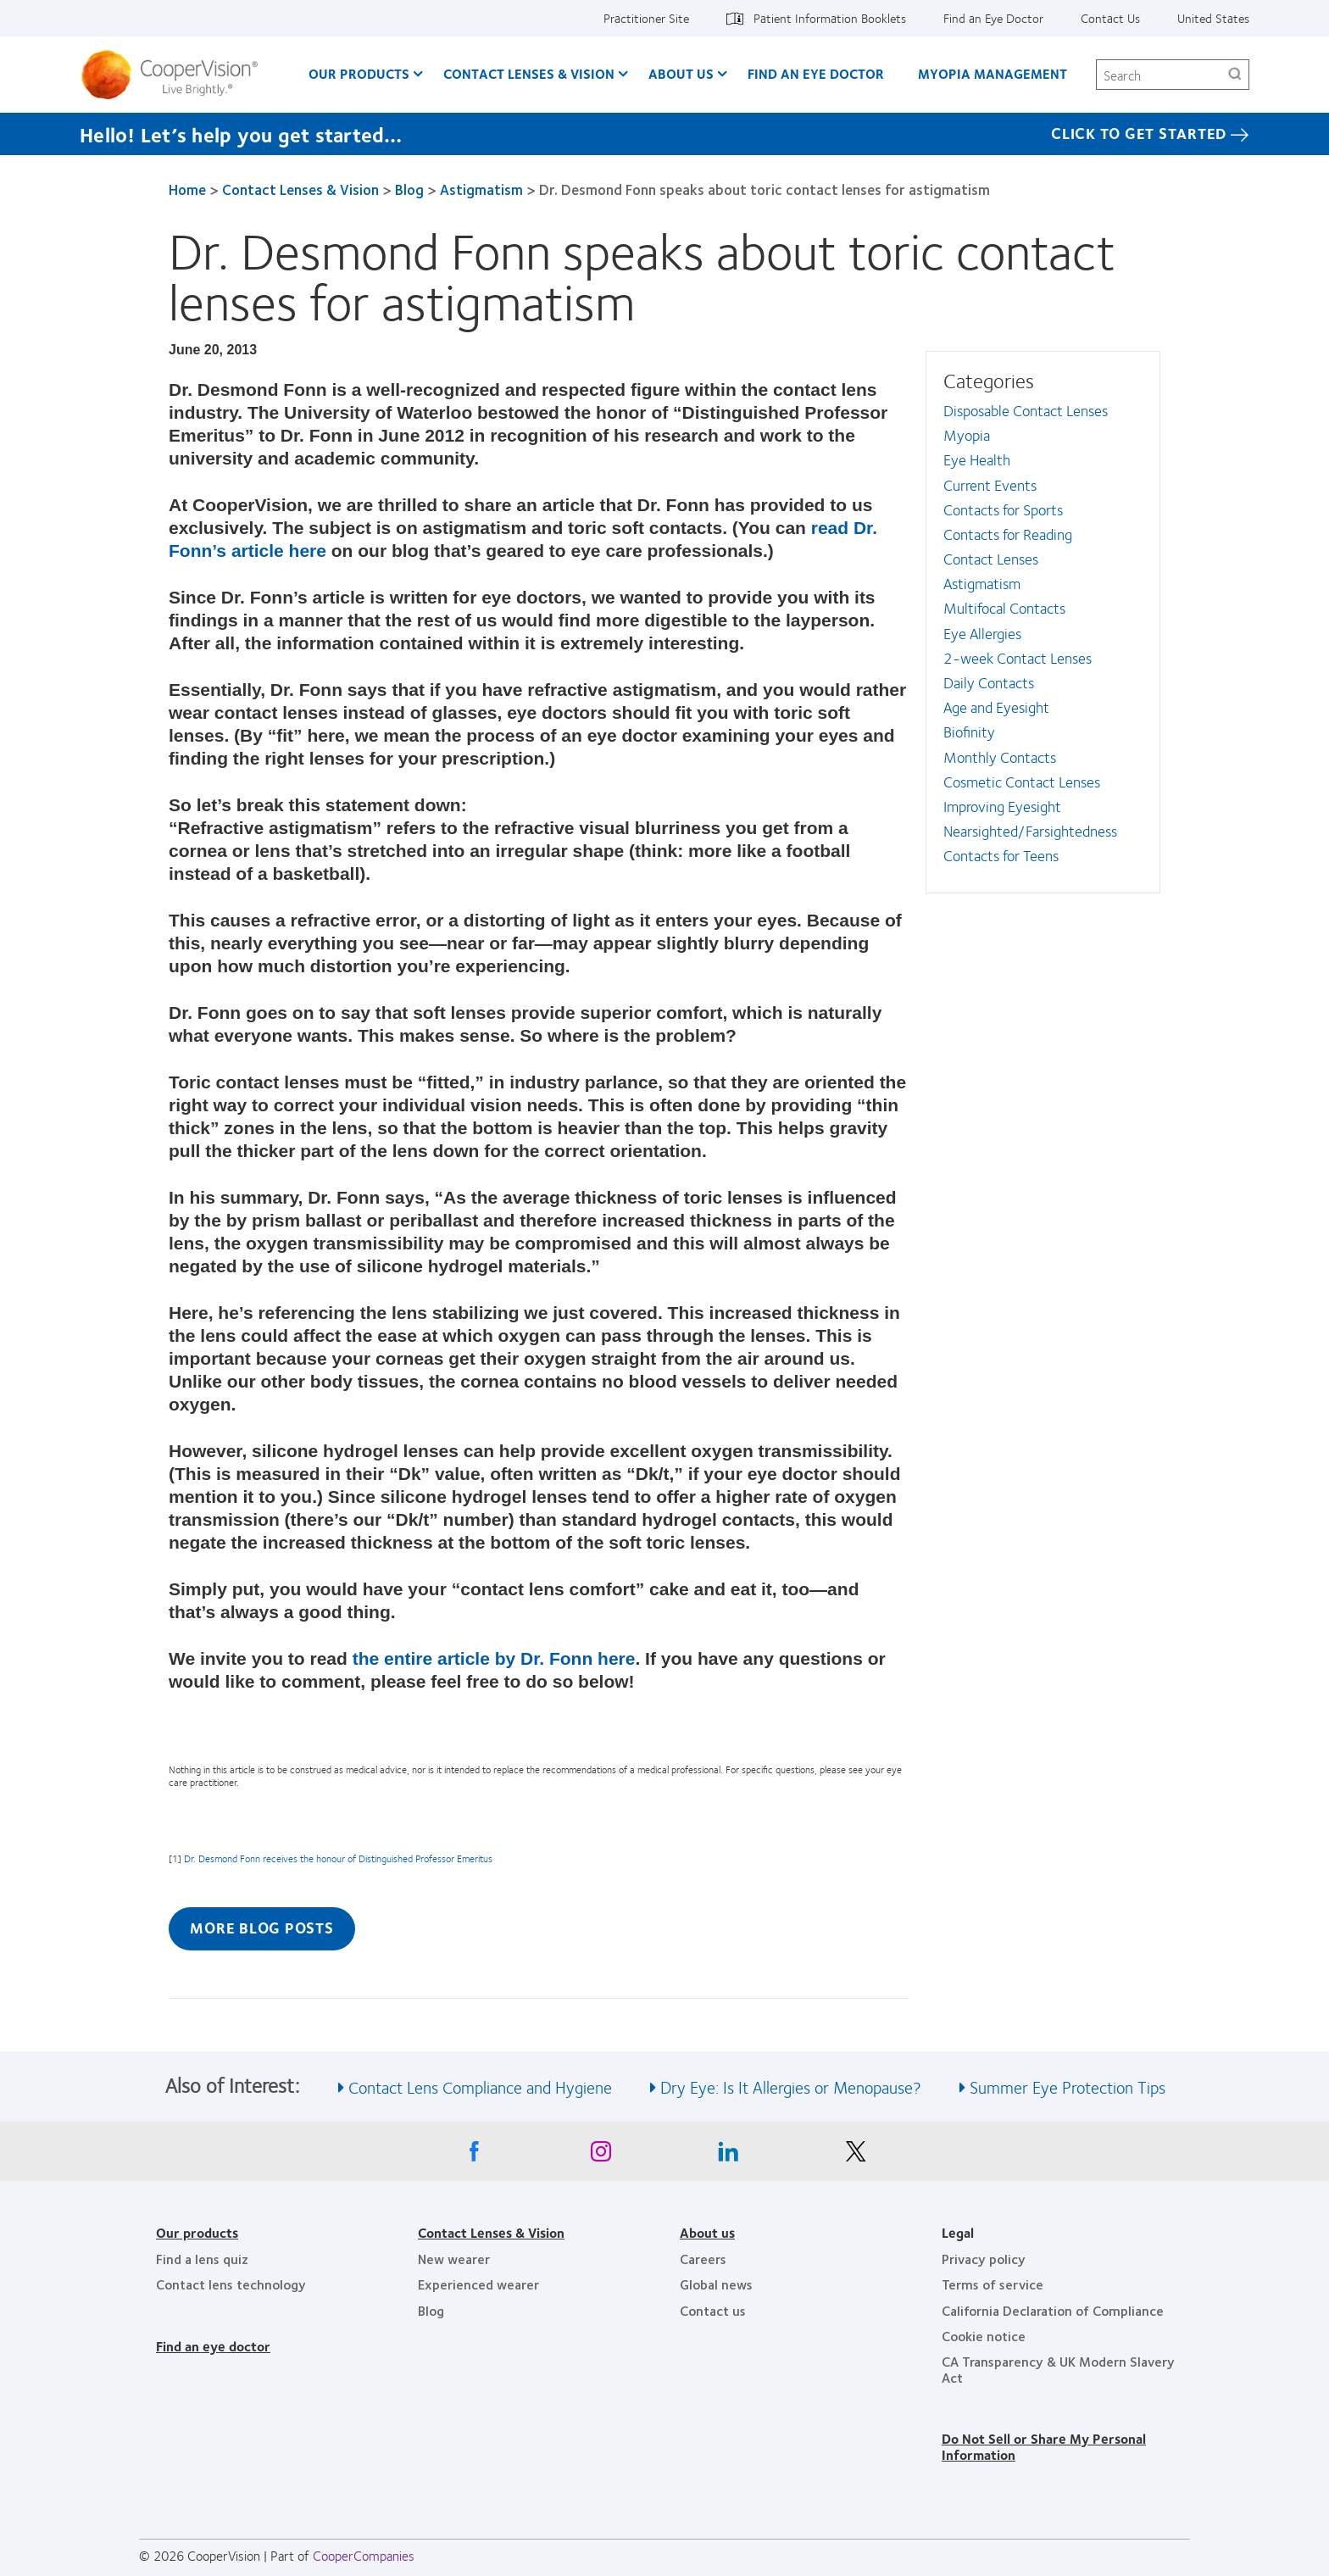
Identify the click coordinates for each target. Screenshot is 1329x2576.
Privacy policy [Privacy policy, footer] (984, 2258)
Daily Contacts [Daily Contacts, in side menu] (988, 682)
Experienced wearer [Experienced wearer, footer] (478, 2284)
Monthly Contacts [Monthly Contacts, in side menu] (999, 757)
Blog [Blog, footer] (431, 2310)
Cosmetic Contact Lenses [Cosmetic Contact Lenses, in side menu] (1021, 781)
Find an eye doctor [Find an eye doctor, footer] (213, 2345)
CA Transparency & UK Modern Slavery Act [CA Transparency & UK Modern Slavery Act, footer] (1058, 2369)
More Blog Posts (261, 1927)
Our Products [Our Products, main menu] (359, 73)
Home (187, 189)
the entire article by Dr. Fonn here (494, 1658)
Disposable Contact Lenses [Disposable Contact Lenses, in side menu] (1025, 410)
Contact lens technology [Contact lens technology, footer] (231, 2284)
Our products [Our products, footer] (197, 2232)
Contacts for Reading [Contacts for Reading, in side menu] (1007, 534)
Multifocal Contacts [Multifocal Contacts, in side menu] (1004, 608)
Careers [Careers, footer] (703, 2258)
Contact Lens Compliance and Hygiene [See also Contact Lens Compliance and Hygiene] (480, 2086)
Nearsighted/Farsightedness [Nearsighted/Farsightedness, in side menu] (1030, 831)
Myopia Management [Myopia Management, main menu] (992, 73)
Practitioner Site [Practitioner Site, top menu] (646, 18)
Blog (409, 189)
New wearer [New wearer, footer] (454, 2258)
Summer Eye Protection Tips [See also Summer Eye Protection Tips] (1067, 2086)
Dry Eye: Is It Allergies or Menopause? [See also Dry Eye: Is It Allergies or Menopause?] (790, 2086)
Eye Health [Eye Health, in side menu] (976, 459)
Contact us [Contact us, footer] (713, 2310)
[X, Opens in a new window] (855, 2155)
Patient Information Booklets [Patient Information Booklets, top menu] (829, 18)
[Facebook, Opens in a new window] (474, 2155)
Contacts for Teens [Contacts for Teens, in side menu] (1001, 855)
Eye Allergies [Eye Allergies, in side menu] (982, 633)
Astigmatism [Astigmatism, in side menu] (981, 583)
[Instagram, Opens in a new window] (601, 2155)
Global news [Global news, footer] (716, 2284)
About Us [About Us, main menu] (681, 73)
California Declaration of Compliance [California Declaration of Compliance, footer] (1053, 2310)
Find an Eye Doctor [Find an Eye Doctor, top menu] (993, 18)
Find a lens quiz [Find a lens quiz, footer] (202, 2258)
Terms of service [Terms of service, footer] (992, 2284)
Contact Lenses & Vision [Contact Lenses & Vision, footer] (491, 2232)
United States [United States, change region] (1213, 18)
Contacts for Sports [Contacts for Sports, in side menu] (1003, 509)
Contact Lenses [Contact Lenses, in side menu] (990, 558)
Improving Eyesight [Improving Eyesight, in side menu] (1002, 806)
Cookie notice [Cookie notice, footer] (984, 2335)
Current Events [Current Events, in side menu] (990, 485)
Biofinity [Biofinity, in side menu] (969, 731)
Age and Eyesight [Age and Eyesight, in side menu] (996, 707)
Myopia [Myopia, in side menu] (966, 435)
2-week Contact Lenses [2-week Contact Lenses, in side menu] (1017, 658)
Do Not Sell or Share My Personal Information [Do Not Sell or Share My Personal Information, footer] (1044, 2446)
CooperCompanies (363, 2555)
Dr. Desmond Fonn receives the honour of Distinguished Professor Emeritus (338, 1858)
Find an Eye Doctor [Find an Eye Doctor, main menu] (816, 73)
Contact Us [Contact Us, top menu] (1110, 18)
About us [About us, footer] (707, 2232)
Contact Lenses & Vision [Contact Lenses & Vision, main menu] (528, 73)
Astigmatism (481, 189)
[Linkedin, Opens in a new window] (728, 2155)
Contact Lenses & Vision (300, 189)
